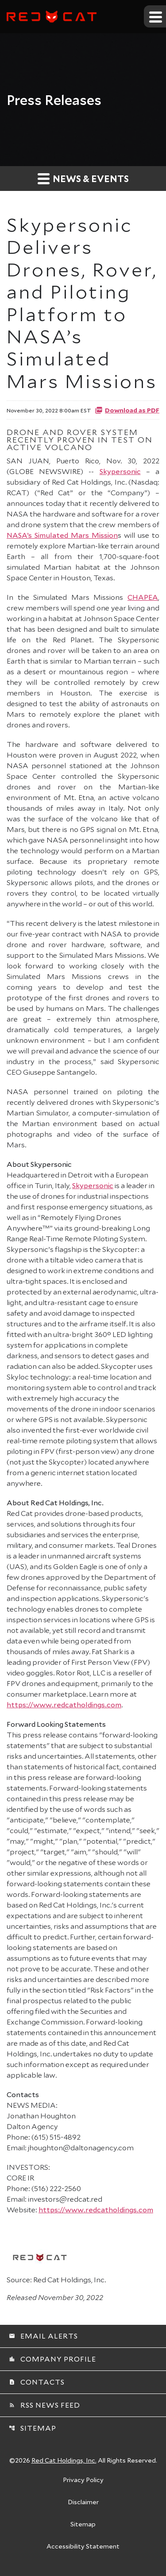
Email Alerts (43, 2335)
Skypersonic (120, 471)
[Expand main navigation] (155, 16)
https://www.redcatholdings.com (64, 1704)
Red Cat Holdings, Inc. (64, 2460)
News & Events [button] (83, 178)
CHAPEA (142, 597)
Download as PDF (127, 409)
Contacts (37, 2381)
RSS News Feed (44, 2404)
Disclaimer (83, 2502)
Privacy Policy (83, 2480)
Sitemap (32, 2427)
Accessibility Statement (83, 2546)
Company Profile (52, 2358)
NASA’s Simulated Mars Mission (62, 535)
